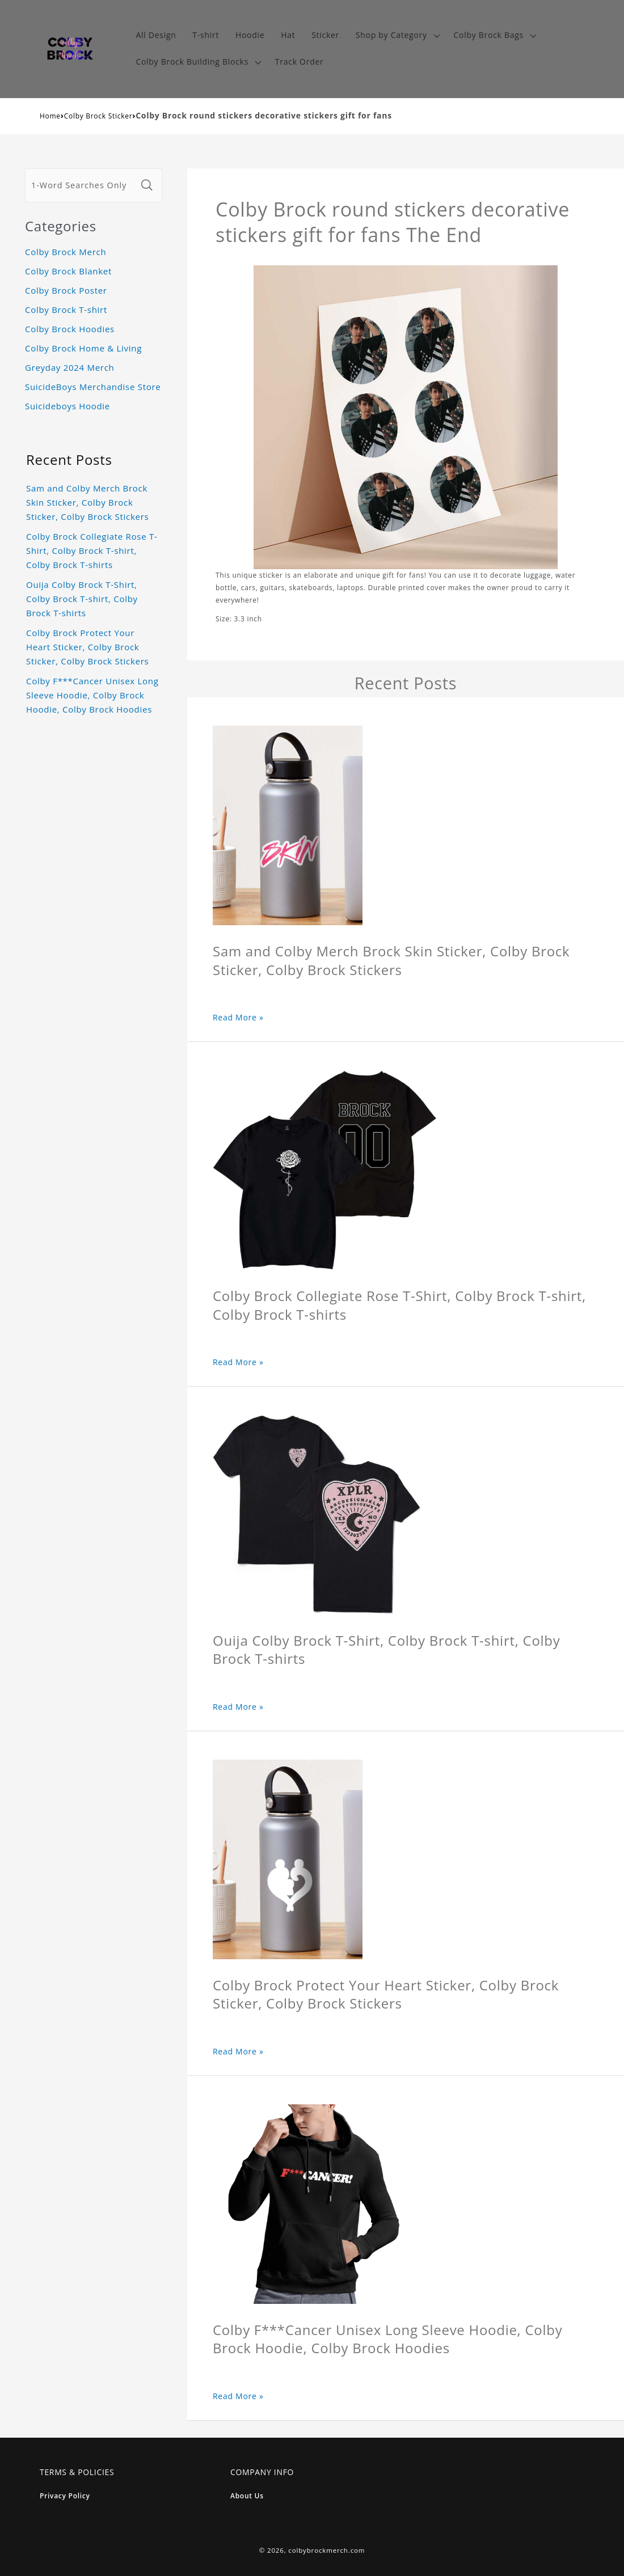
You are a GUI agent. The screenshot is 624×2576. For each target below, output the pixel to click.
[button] (396, 35)
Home (50, 116)
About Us (247, 2496)
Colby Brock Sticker (98, 116)
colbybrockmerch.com (326, 2550)
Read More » (238, 1017)
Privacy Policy (65, 2496)
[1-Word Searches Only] (80, 185)
